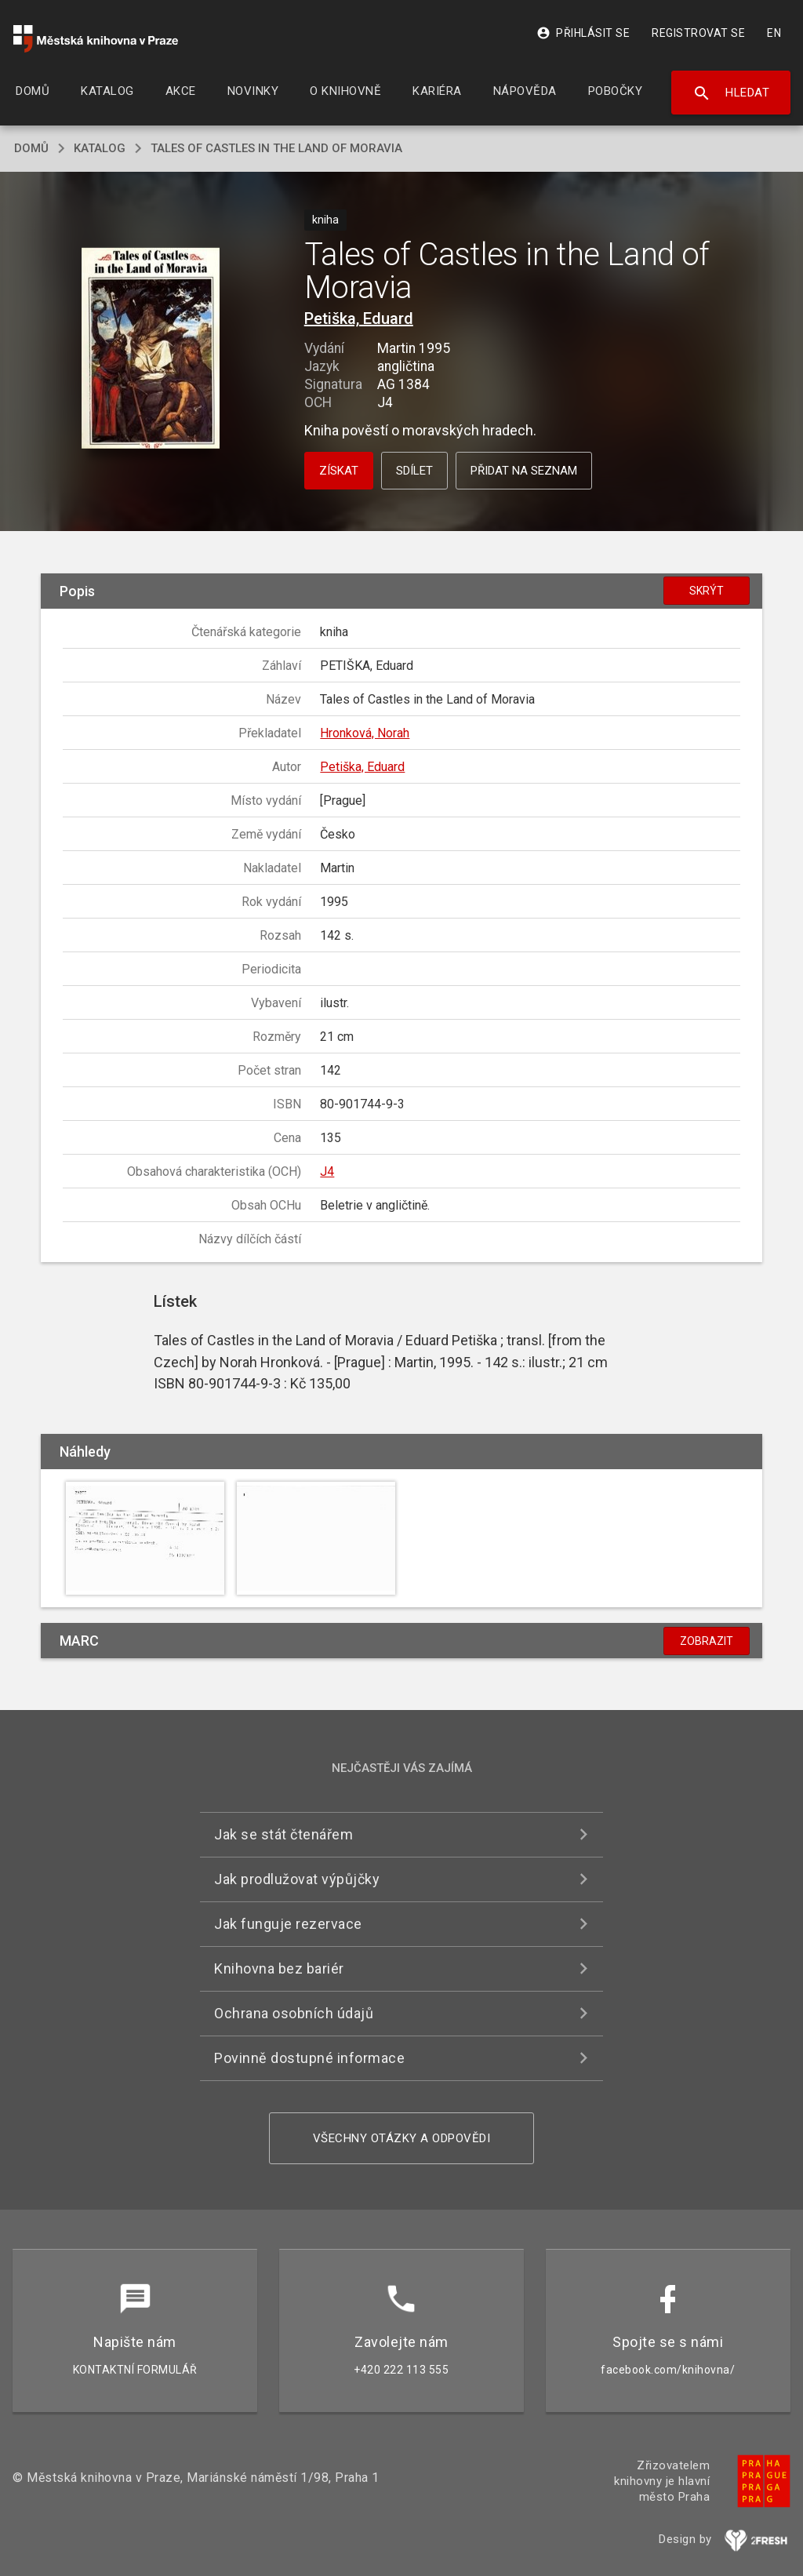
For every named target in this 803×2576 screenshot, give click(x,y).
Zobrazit (706, 1641)
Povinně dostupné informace (309, 2058)
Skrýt (706, 590)
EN (774, 33)
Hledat (731, 93)
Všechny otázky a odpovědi (402, 2138)
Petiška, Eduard (358, 318)
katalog (99, 148)
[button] (150, 349)
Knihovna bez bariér (279, 1968)
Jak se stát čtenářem (283, 1834)
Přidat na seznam (524, 471)
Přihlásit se (583, 33)
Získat (338, 471)
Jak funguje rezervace (288, 1924)
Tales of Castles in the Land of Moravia (276, 148)
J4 (327, 1171)
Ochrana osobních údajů (293, 2013)
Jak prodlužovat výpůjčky (297, 1879)
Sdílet (414, 471)
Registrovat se (698, 33)
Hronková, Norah (364, 733)
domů (31, 148)
